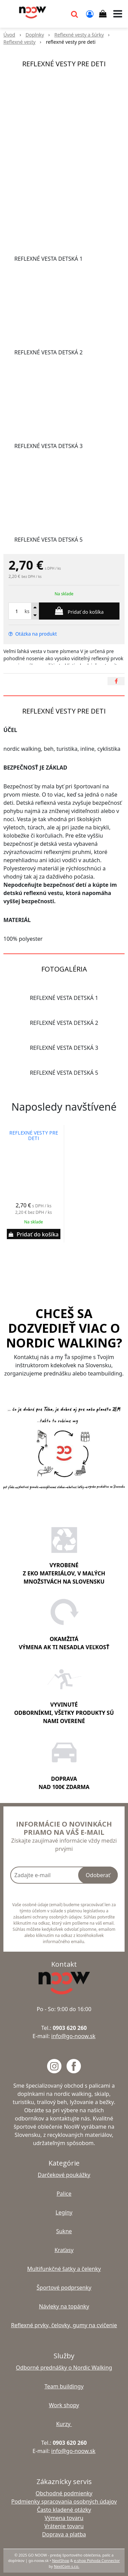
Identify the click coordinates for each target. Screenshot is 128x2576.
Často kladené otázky (64, 2509)
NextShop (60, 2560)
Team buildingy (64, 2386)
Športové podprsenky (64, 2287)
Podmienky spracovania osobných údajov (64, 2501)
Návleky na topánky (64, 2306)
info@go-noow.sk (73, 2036)
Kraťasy (64, 2250)
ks (27, 611)
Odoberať (98, 1875)
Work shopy (64, 2405)
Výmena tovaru (64, 2518)
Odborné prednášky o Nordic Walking (64, 2367)
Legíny (64, 2212)
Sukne (64, 2231)
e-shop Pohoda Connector (97, 2560)
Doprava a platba (64, 2534)
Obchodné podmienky (64, 2493)
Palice (64, 2193)
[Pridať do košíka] (79, 611)
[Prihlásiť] (90, 14)
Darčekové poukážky (64, 2175)
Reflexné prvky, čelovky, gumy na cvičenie (64, 2325)
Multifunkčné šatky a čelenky (64, 2269)
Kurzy (64, 2424)
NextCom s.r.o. (66, 2566)
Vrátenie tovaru (64, 2526)
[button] (74, 14)
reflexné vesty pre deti (33, 1135)
